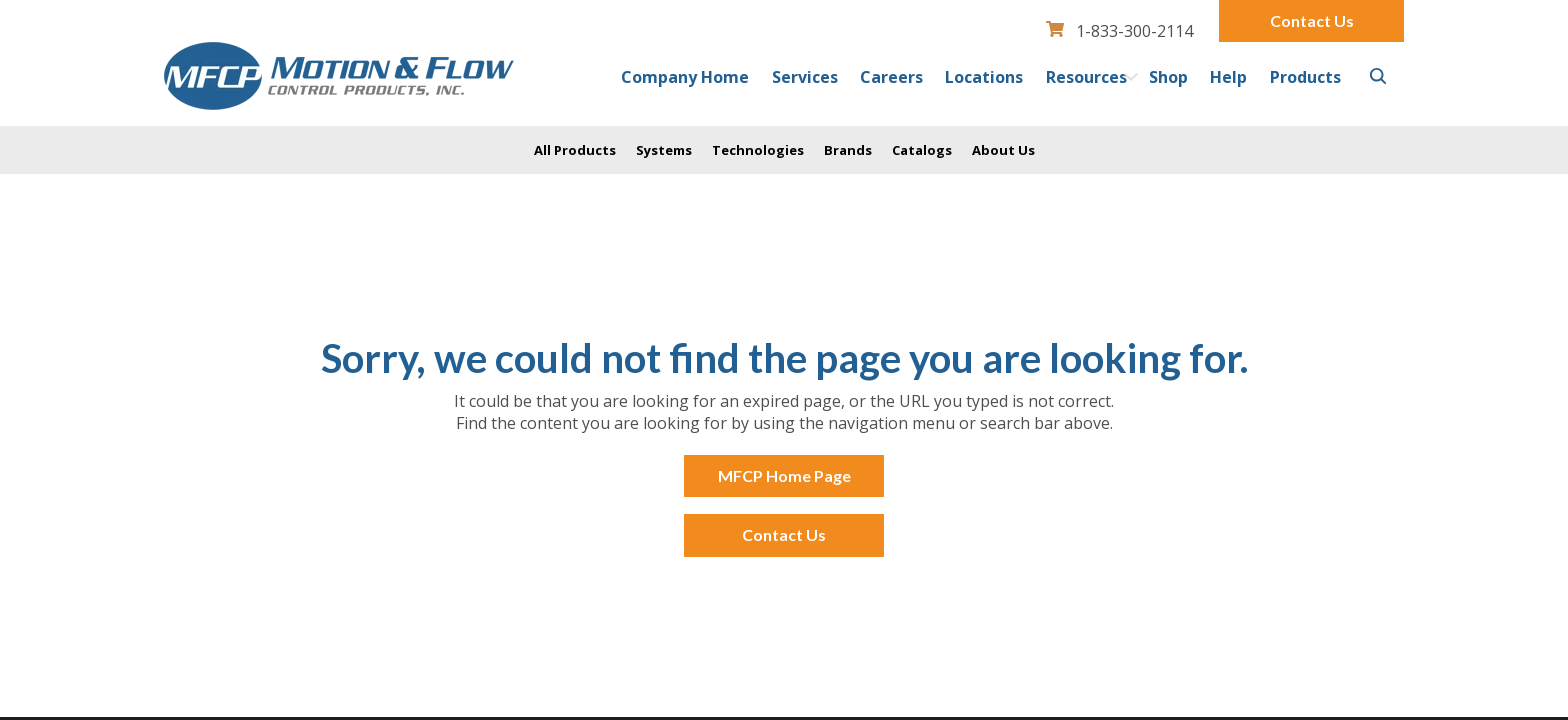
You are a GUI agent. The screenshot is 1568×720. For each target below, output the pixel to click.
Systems (664, 150)
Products (1305, 77)
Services (805, 77)
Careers (891, 77)
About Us (1003, 150)
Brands (848, 150)
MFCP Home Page (784, 475)
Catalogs (922, 150)
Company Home (685, 77)
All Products (575, 150)
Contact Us (1312, 20)
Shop (1168, 77)
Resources (1086, 77)
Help (1228, 77)
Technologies (758, 150)
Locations (984, 77)
